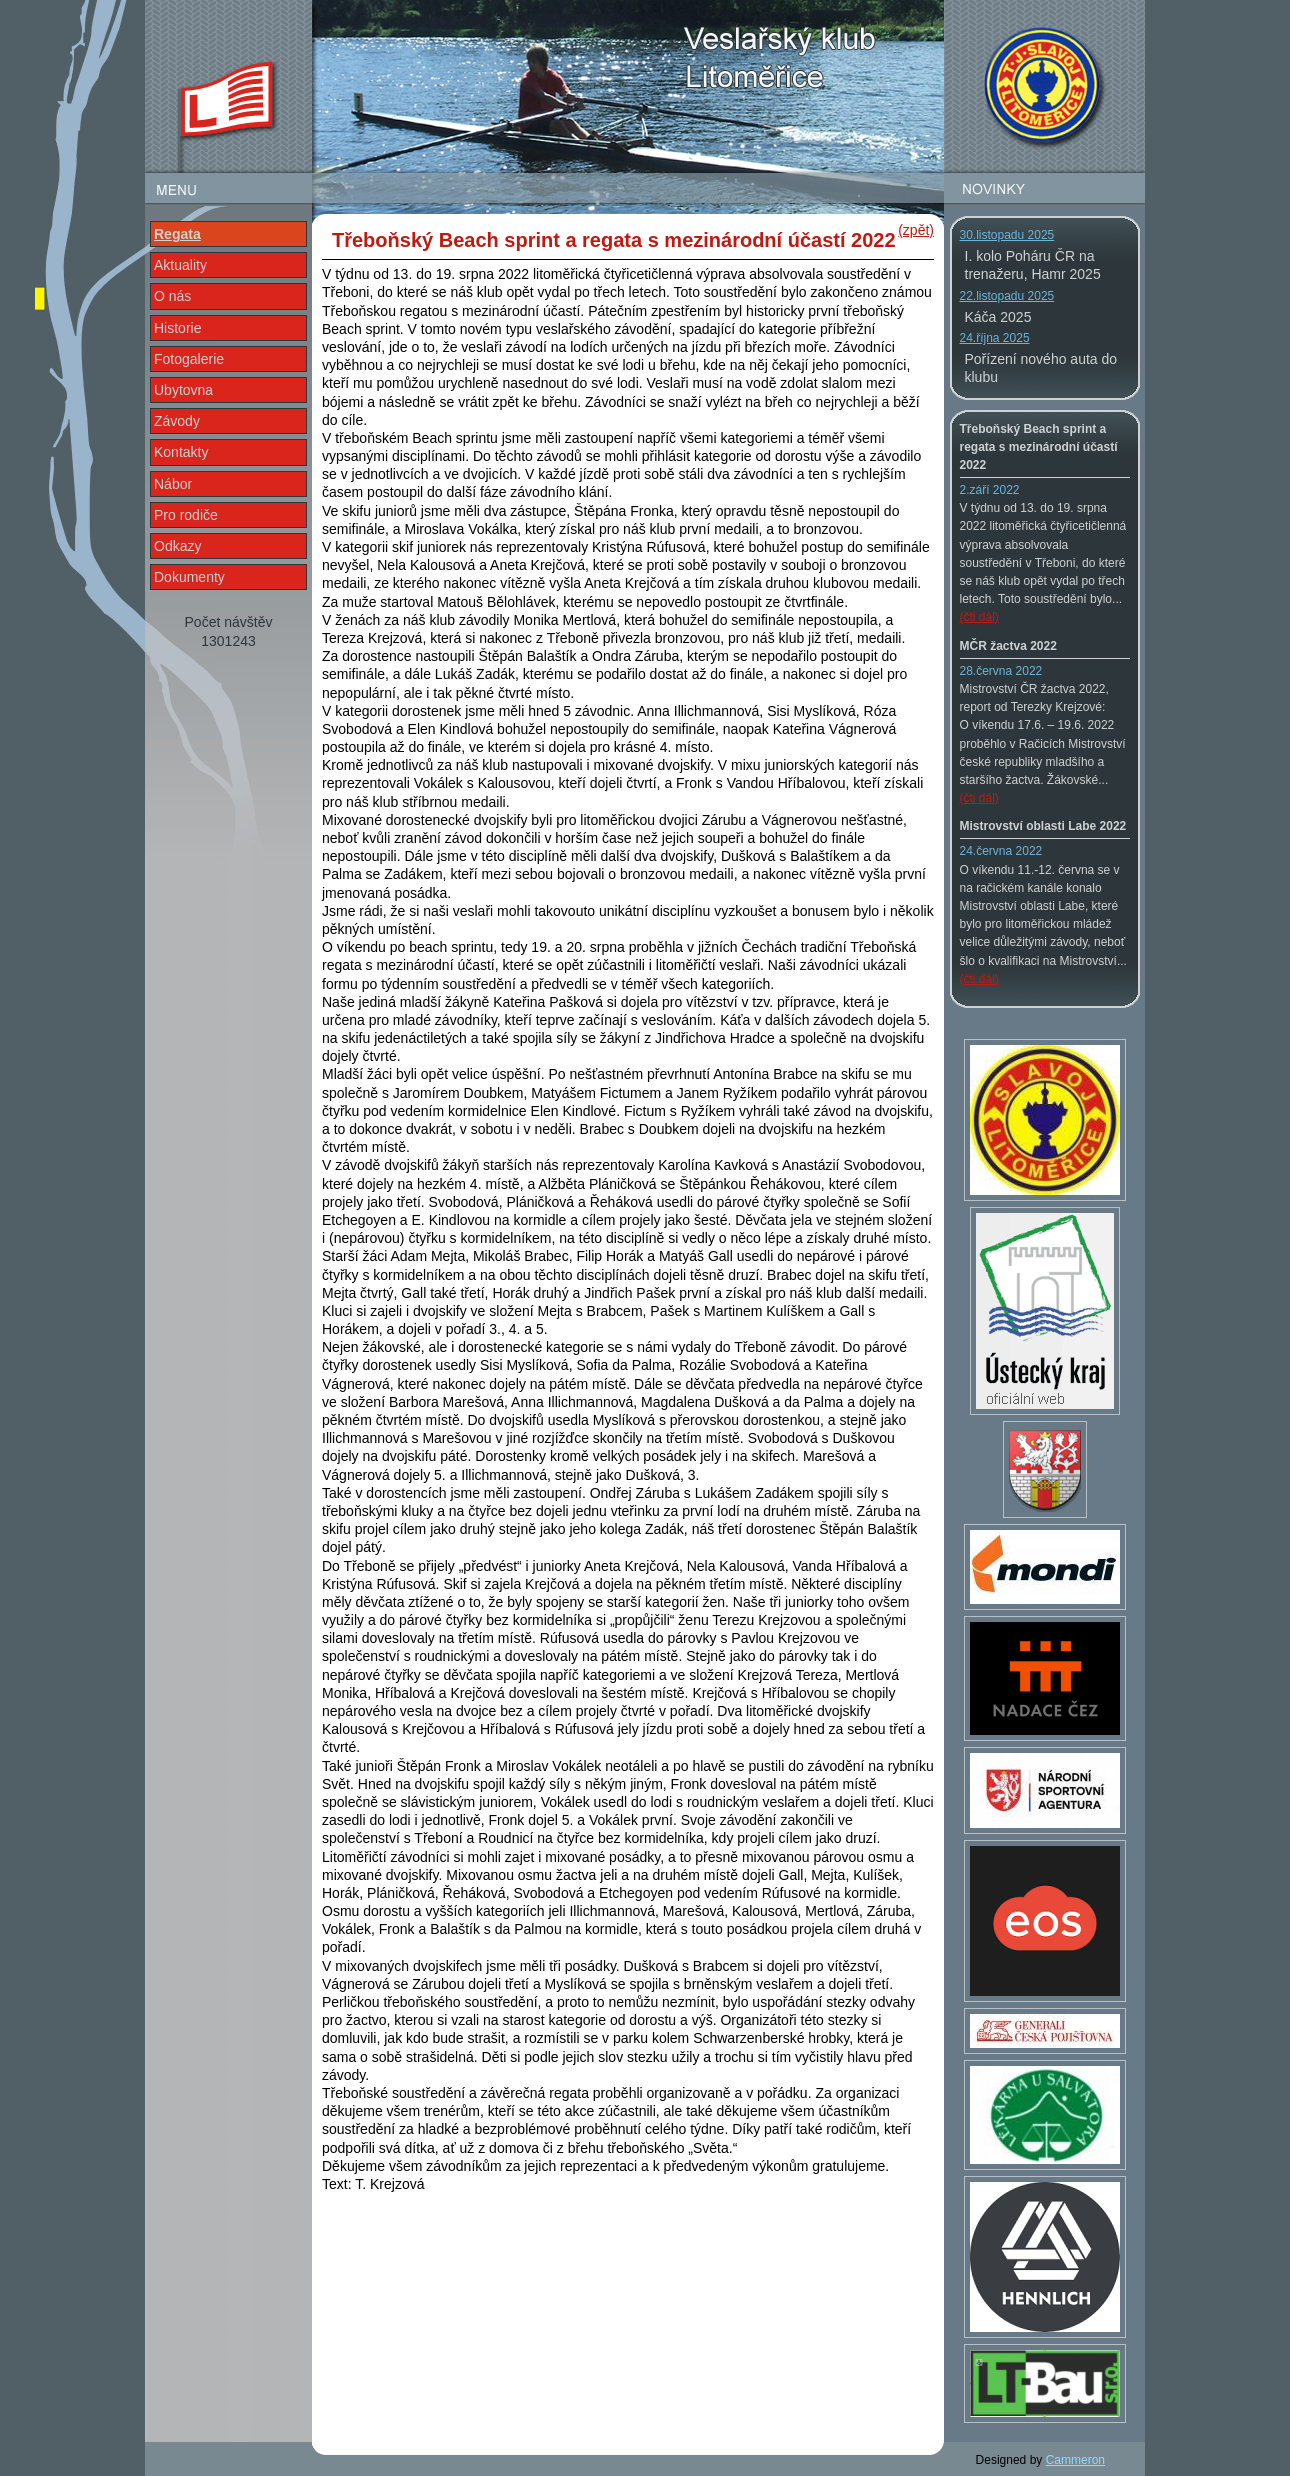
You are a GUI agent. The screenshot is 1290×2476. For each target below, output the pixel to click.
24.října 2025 (995, 338)
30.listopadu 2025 (1007, 235)
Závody (177, 421)
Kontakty (181, 452)
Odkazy (177, 546)
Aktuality (180, 265)
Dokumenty (189, 577)
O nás (172, 296)
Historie (177, 328)
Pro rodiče (186, 515)
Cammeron (1075, 2460)
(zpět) (916, 230)
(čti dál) (979, 617)
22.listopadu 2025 (1007, 296)
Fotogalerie (189, 359)
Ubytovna (183, 390)
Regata (177, 234)
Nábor (173, 484)
